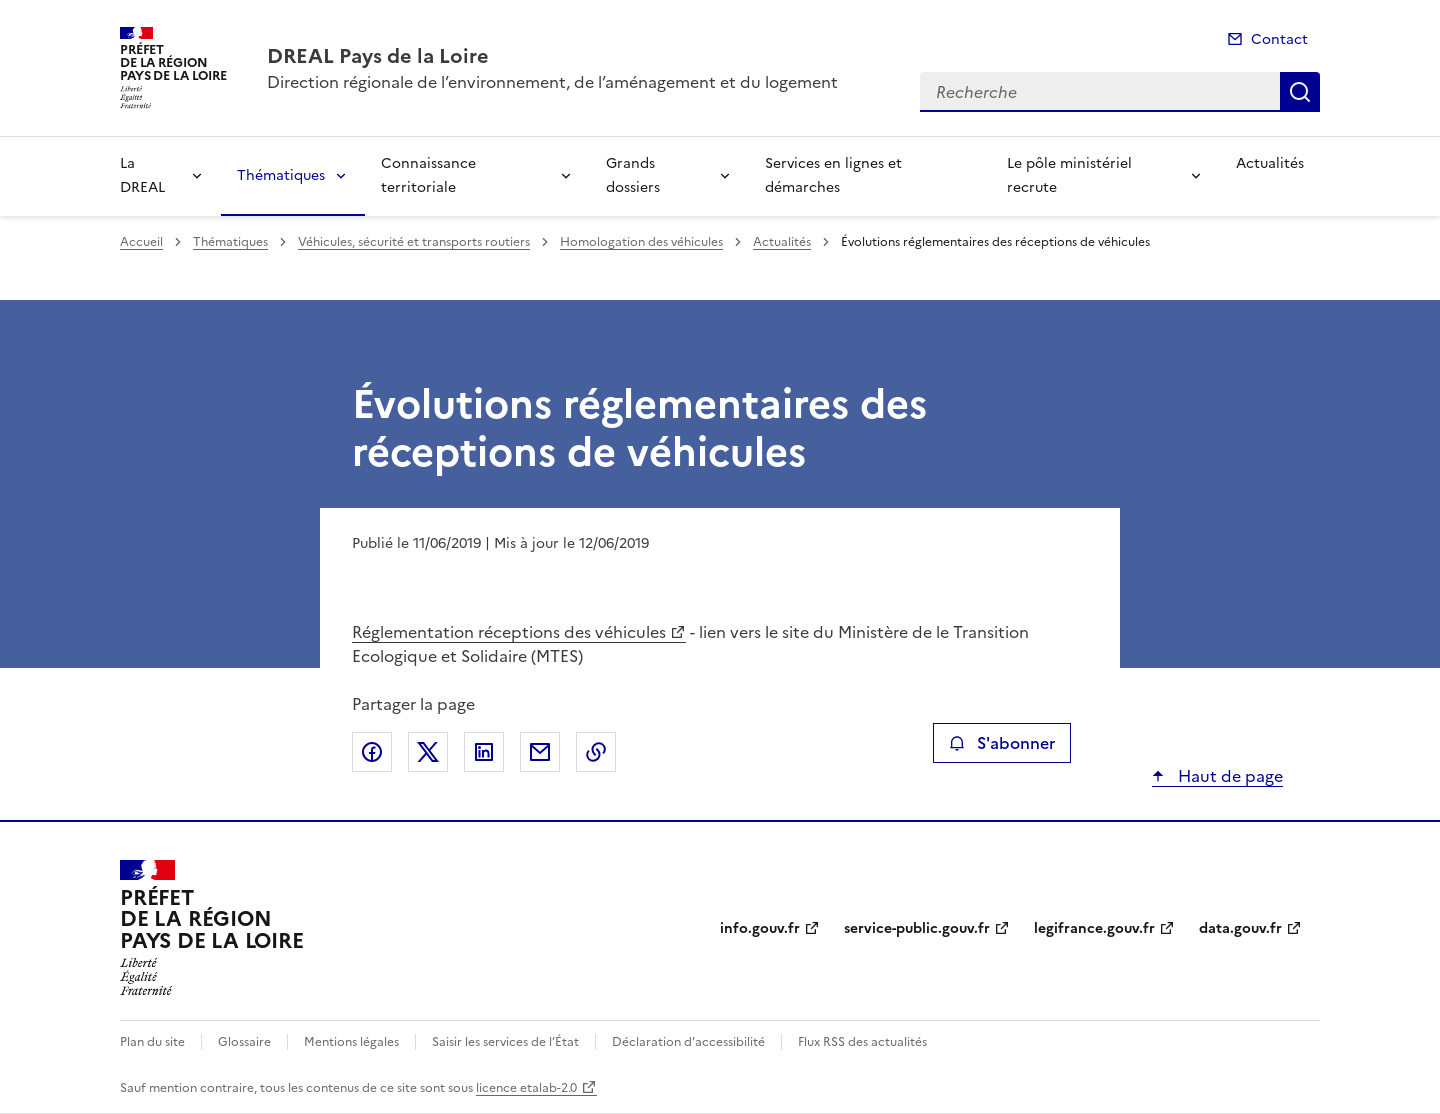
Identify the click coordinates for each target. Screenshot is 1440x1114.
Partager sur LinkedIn (484, 752)
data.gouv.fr (1240, 928)
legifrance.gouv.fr (1094, 928)
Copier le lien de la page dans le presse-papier (596, 752)
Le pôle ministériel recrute (1069, 175)
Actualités (1270, 163)
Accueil (141, 242)
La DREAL (142, 175)
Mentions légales (351, 1042)
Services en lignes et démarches (833, 175)
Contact (1279, 39)
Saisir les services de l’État (505, 1042)
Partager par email (540, 752)
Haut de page (1228, 776)
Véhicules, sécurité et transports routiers (414, 242)
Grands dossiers (633, 175)
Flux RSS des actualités (862, 1042)
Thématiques (281, 175)
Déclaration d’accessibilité (688, 1042)
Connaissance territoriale (428, 175)
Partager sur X (428, 752)
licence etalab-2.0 (526, 1088)
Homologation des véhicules (641, 242)
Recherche (1300, 92)
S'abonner (1001, 743)
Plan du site (152, 1042)
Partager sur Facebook (372, 752)
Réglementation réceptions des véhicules (509, 632)
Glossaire (244, 1042)
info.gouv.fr (760, 928)
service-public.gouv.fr (917, 928)
